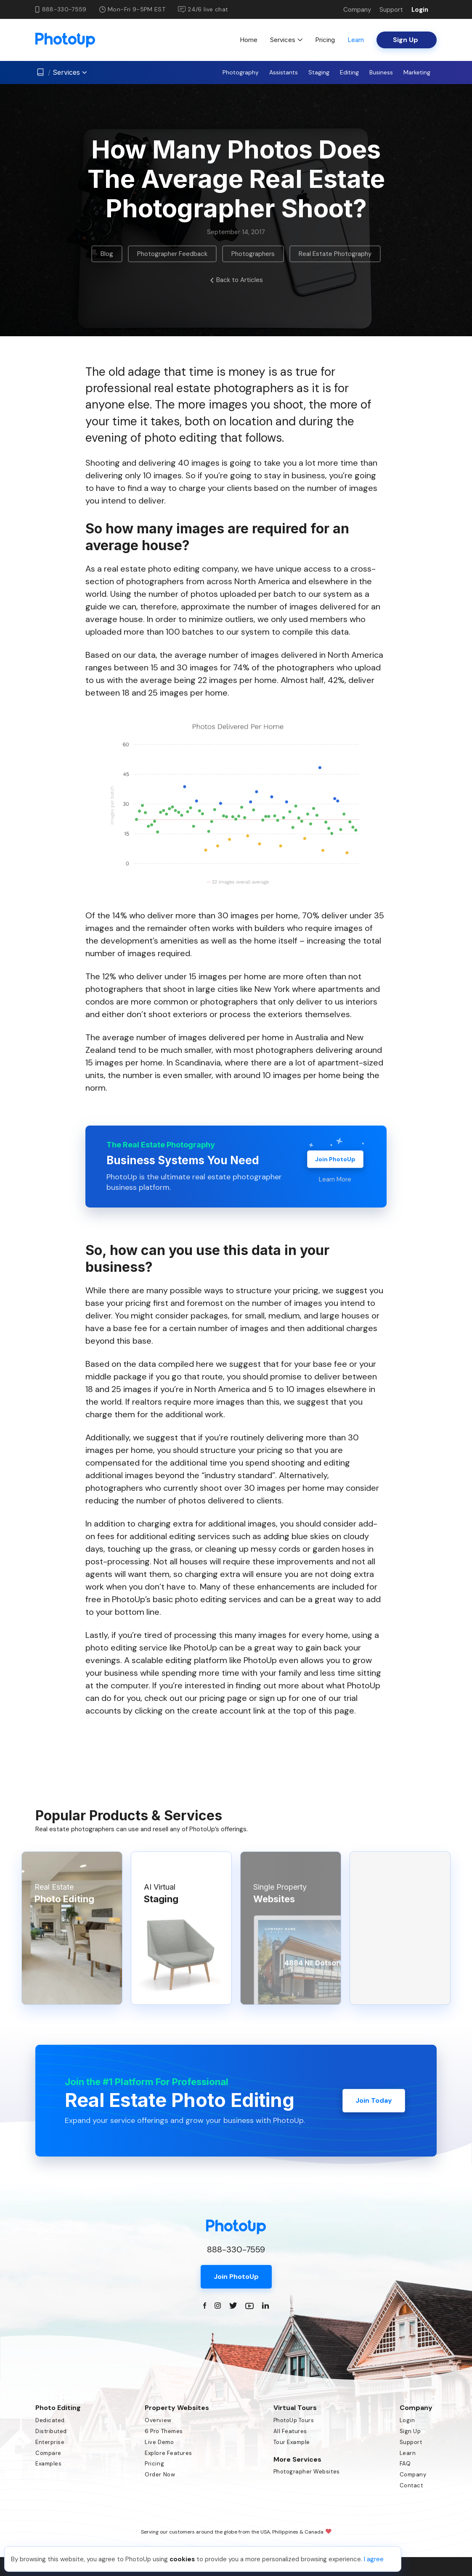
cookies (182, 2559)
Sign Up (410, 2431)
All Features (290, 2431)
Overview (158, 2420)
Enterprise (49, 2442)
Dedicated (50, 2420)
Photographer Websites (306, 2471)
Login (419, 9)
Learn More (335, 1179)
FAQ (405, 2463)
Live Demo (159, 2442)
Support (391, 9)
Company (357, 9)
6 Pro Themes (164, 2431)
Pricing (325, 40)
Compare (48, 2453)
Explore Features (168, 2453)
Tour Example (291, 2442)
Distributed (51, 2431)
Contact (411, 2485)
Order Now (160, 2474)
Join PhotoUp (335, 1159)
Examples (48, 2463)
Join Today (373, 2100)
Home (248, 40)
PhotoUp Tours (293, 2420)
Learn (355, 40)
